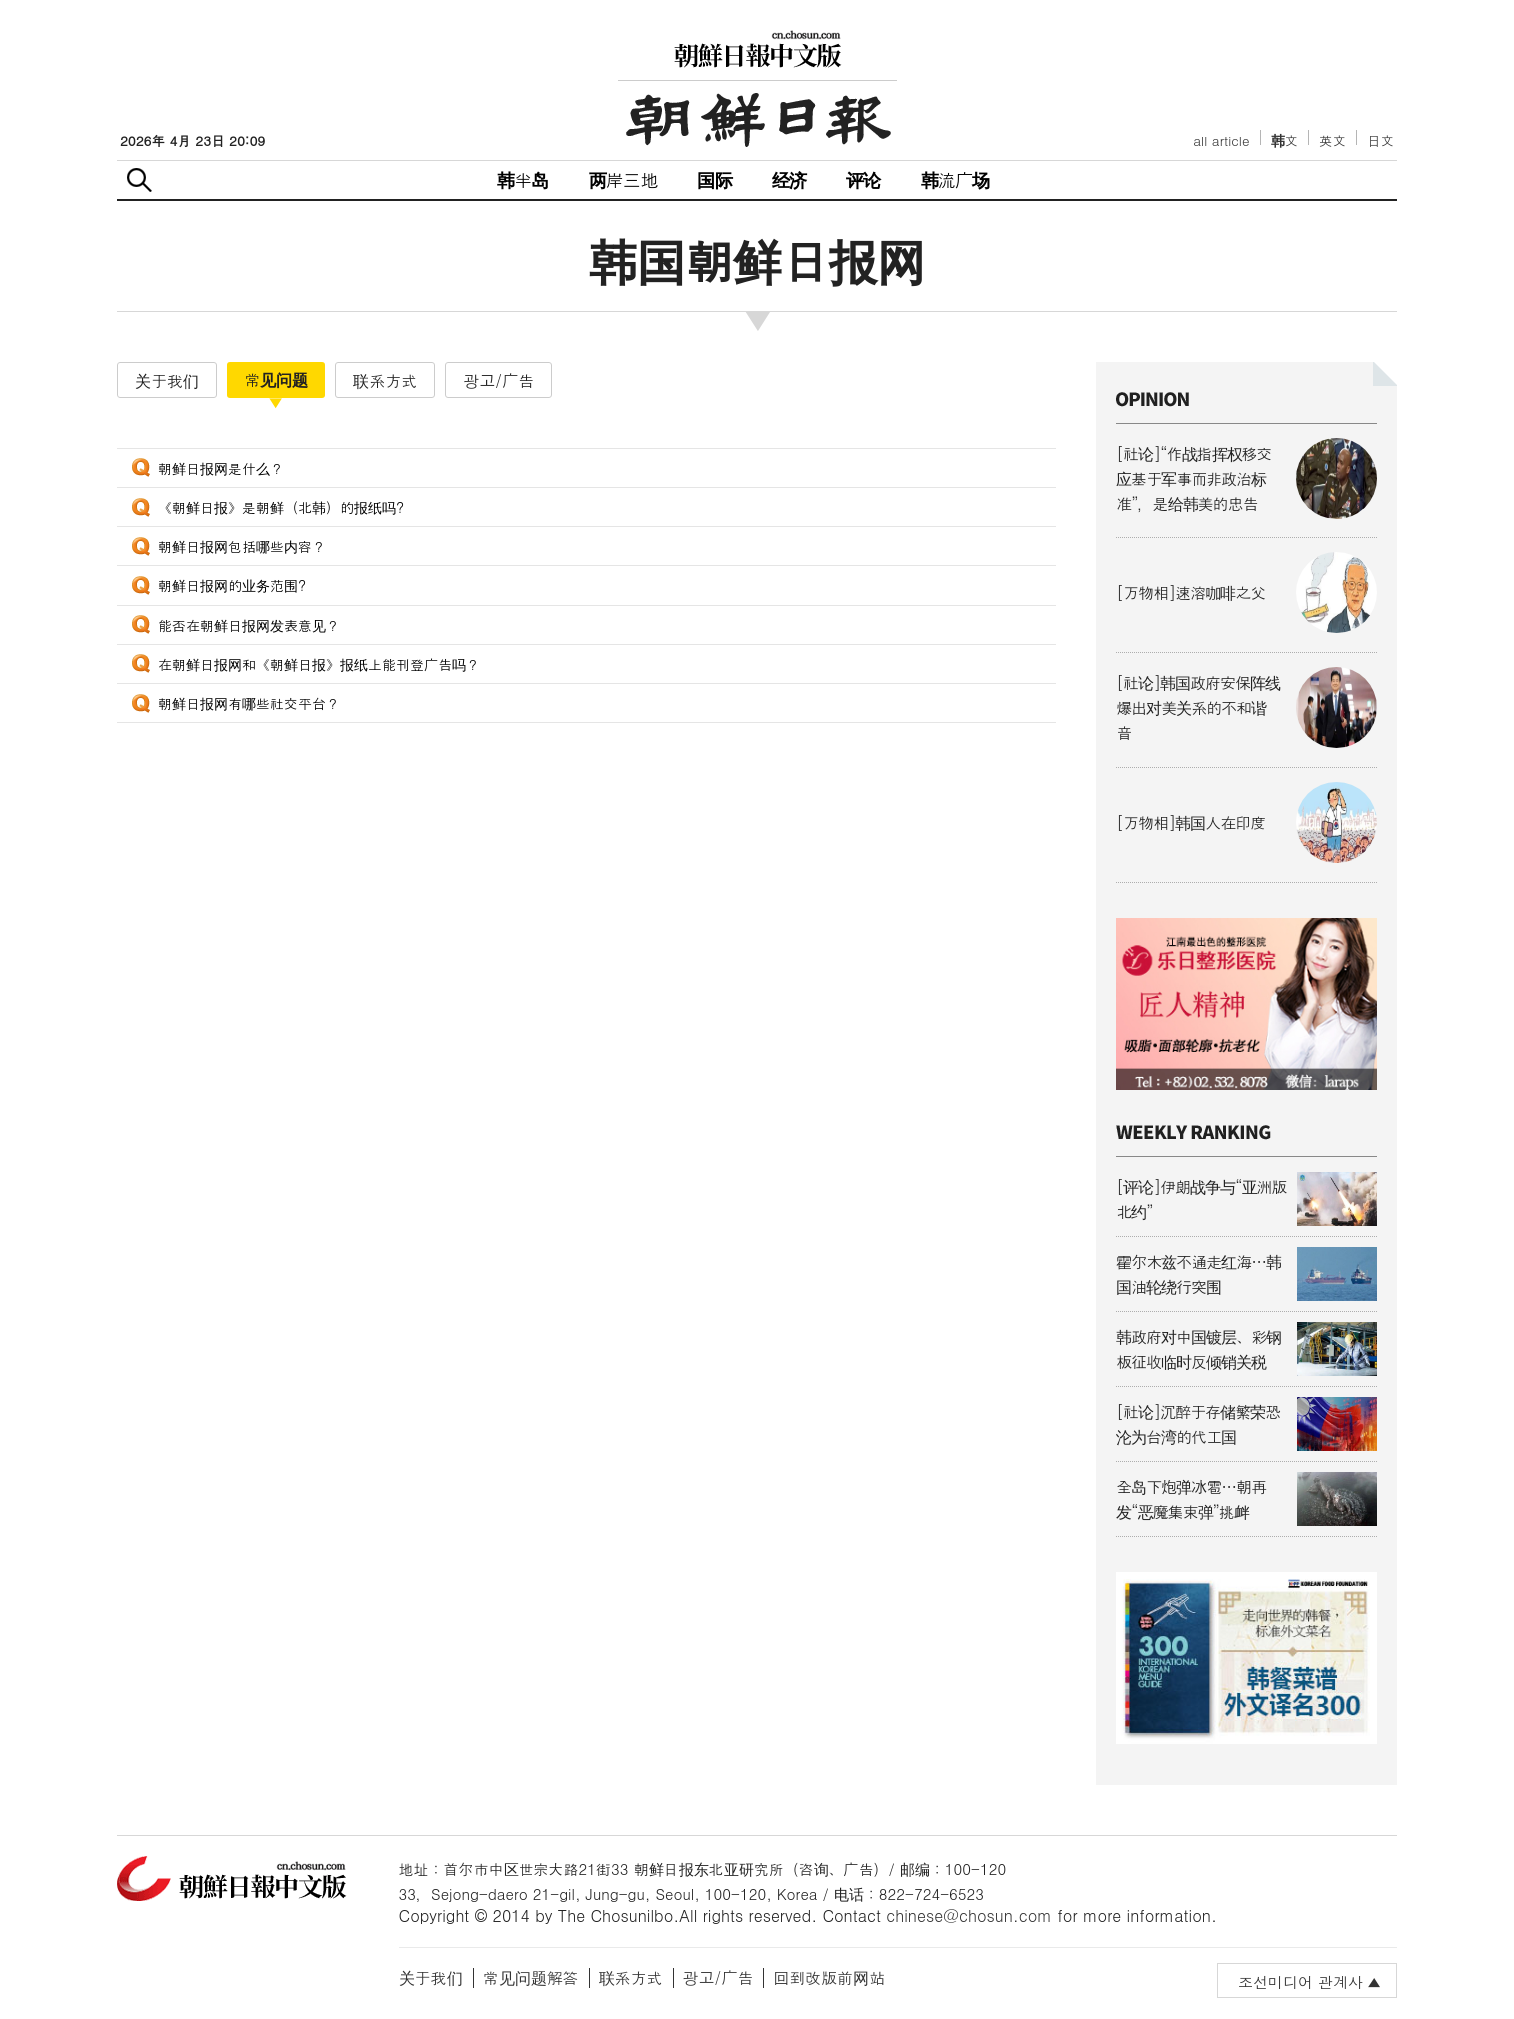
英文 (1332, 140)
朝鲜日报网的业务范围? (232, 585)
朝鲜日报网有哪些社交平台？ (249, 703)
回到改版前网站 (829, 1977)
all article (1221, 140)
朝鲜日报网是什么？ (221, 468)
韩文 (1285, 140)
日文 (1380, 140)
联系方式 (631, 1977)
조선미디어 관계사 (1300, 1981)
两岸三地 (623, 179)
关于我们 (431, 1977)
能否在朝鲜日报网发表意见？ (249, 625)
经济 (789, 179)
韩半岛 (523, 179)
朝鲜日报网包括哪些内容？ (242, 546)
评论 (863, 179)
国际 (714, 179)
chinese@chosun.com (969, 1915)
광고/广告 (718, 1977)
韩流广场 (955, 179)
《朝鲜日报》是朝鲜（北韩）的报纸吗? (281, 507)
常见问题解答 (531, 1977)
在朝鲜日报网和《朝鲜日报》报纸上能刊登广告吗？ (319, 664)
